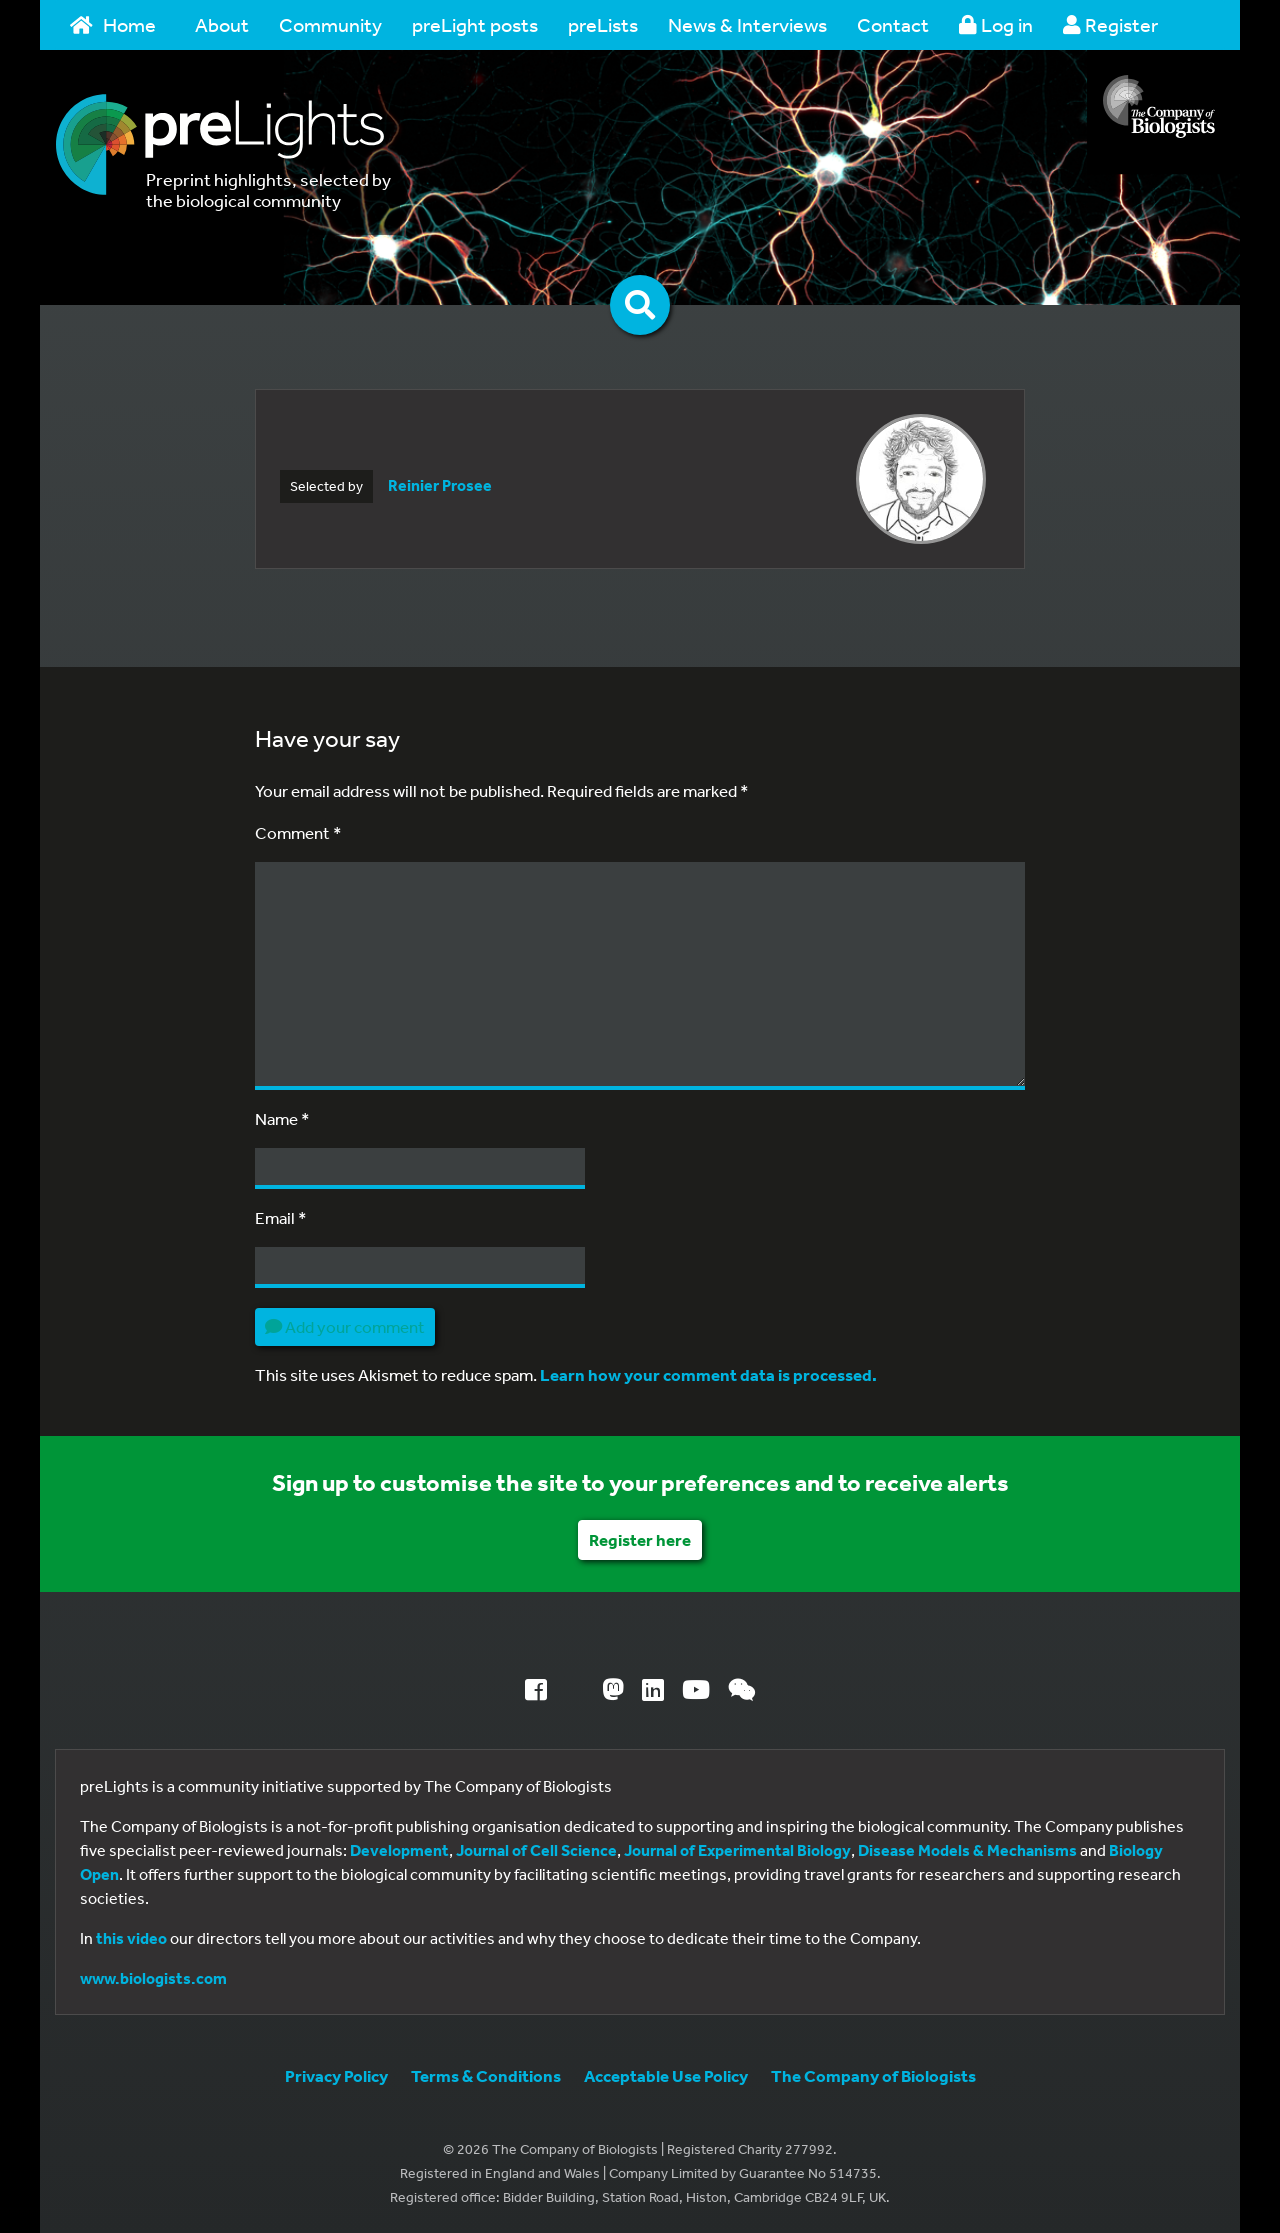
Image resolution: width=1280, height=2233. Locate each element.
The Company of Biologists (873, 2075)
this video (131, 1938)
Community (330, 24)
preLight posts (475, 24)
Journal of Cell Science (536, 1850)
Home (113, 24)
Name (282, 1118)
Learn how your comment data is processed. (708, 1374)
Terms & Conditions (486, 2075)
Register (1110, 24)
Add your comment (345, 1326)
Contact (893, 24)
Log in (996, 24)
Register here (640, 1539)
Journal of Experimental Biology (737, 1850)
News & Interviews (747, 24)
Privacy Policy (336, 2075)
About (222, 24)
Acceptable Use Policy (666, 2075)
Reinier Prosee (440, 485)
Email (281, 1217)
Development (399, 1850)
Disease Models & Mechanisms (967, 1850)
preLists (603, 24)
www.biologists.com (153, 1978)
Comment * (298, 832)
